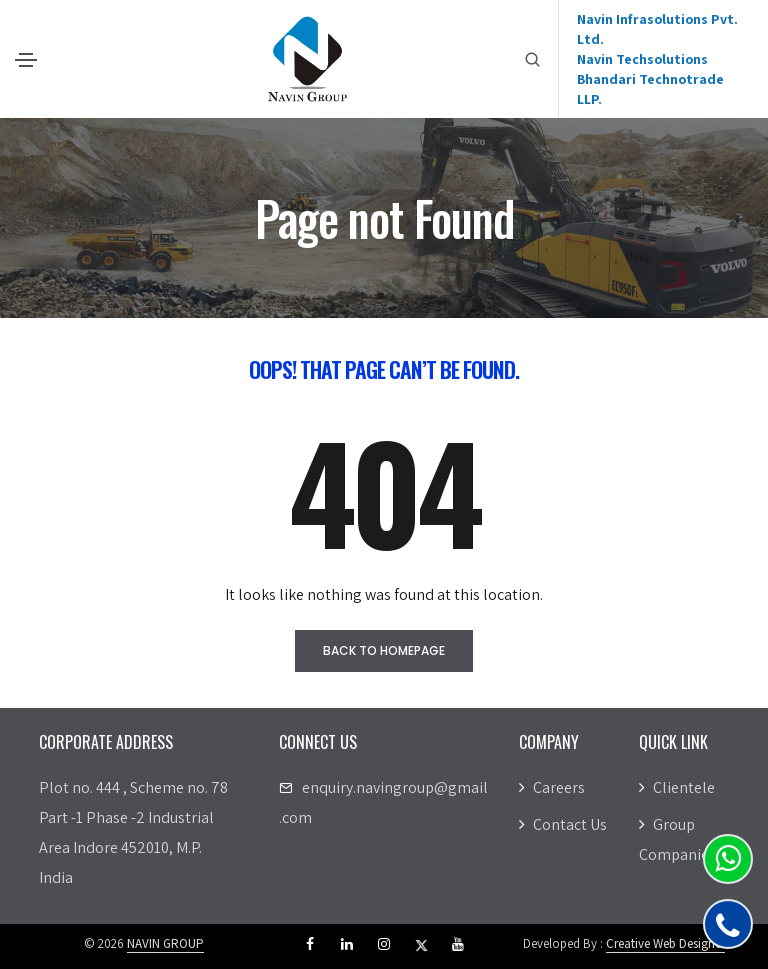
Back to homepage (384, 650)
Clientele (677, 787)
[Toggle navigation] (26, 60)
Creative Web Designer (665, 943)
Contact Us (563, 824)
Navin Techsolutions (642, 59)
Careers (552, 787)
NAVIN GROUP (165, 943)
